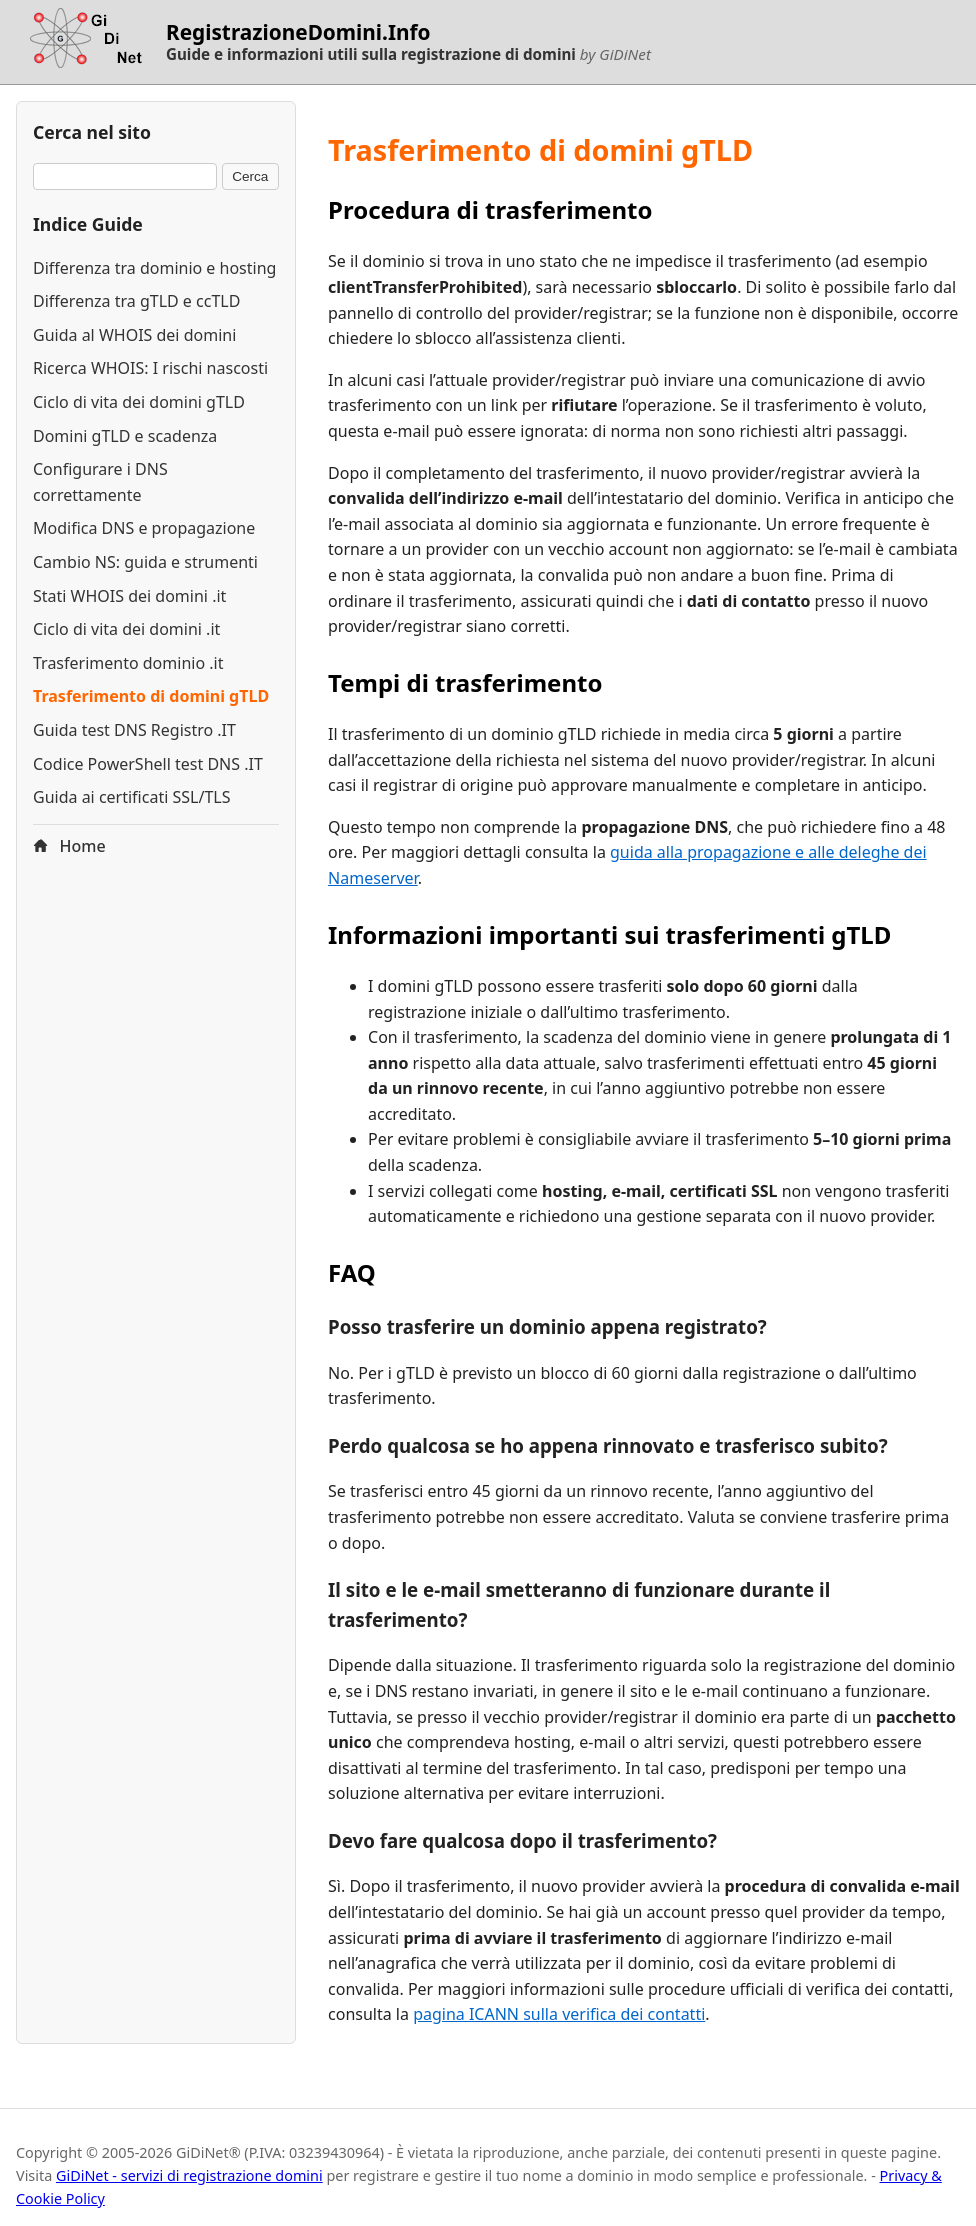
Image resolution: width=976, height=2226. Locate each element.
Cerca (250, 176)
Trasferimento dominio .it (128, 663)
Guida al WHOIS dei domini (134, 335)
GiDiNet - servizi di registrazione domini (189, 2175)
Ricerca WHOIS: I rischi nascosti (150, 368)
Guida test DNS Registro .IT (134, 730)
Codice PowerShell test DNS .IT (148, 764)
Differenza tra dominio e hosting (154, 268)
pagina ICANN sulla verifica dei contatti (559, 2014)
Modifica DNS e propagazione (144, 528)
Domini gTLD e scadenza (125, 436)
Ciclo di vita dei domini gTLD (139, 402)
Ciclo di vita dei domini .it (126, 629)
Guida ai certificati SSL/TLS (131, 797)
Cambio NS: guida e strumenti (145, 562)
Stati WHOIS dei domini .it (129, 596)
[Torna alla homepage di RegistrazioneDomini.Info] (83, 42)
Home (69, 846)
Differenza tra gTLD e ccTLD (136, 301)
